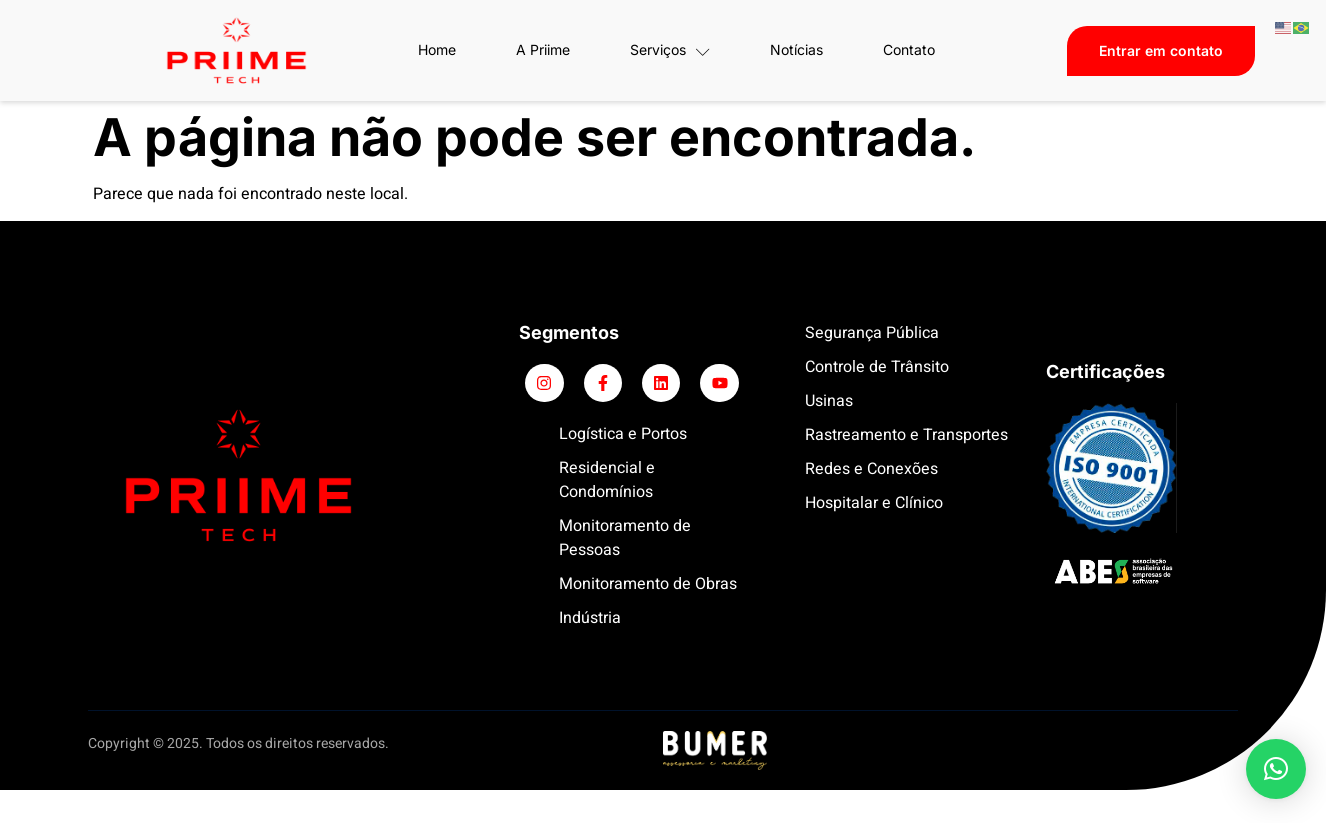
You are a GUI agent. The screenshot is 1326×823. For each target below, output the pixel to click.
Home (437, 49)
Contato (909, 49)
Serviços (670, 50)
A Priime (543, 49)
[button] (1276, 769)
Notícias (796, 49)
